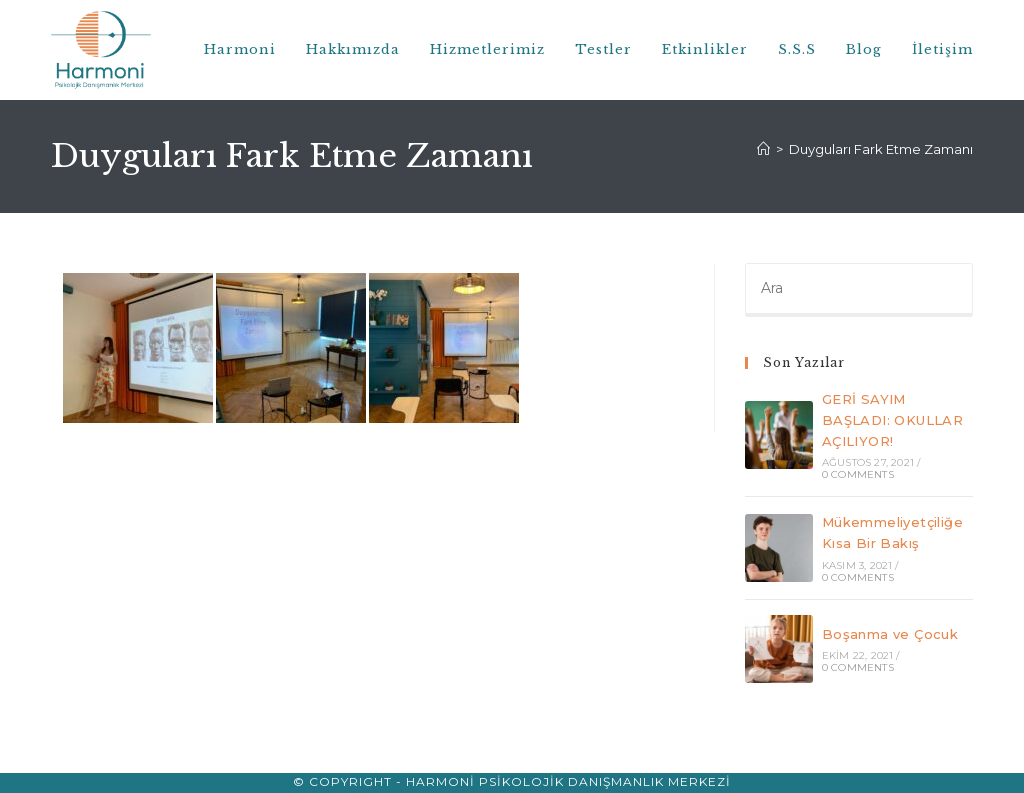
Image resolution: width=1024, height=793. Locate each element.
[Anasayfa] (763, 149)
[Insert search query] (859, 290)
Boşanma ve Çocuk (890, 634)
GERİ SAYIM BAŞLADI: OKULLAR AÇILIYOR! (892, 420)
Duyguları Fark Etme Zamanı (881, 149)
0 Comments (858, 474)
